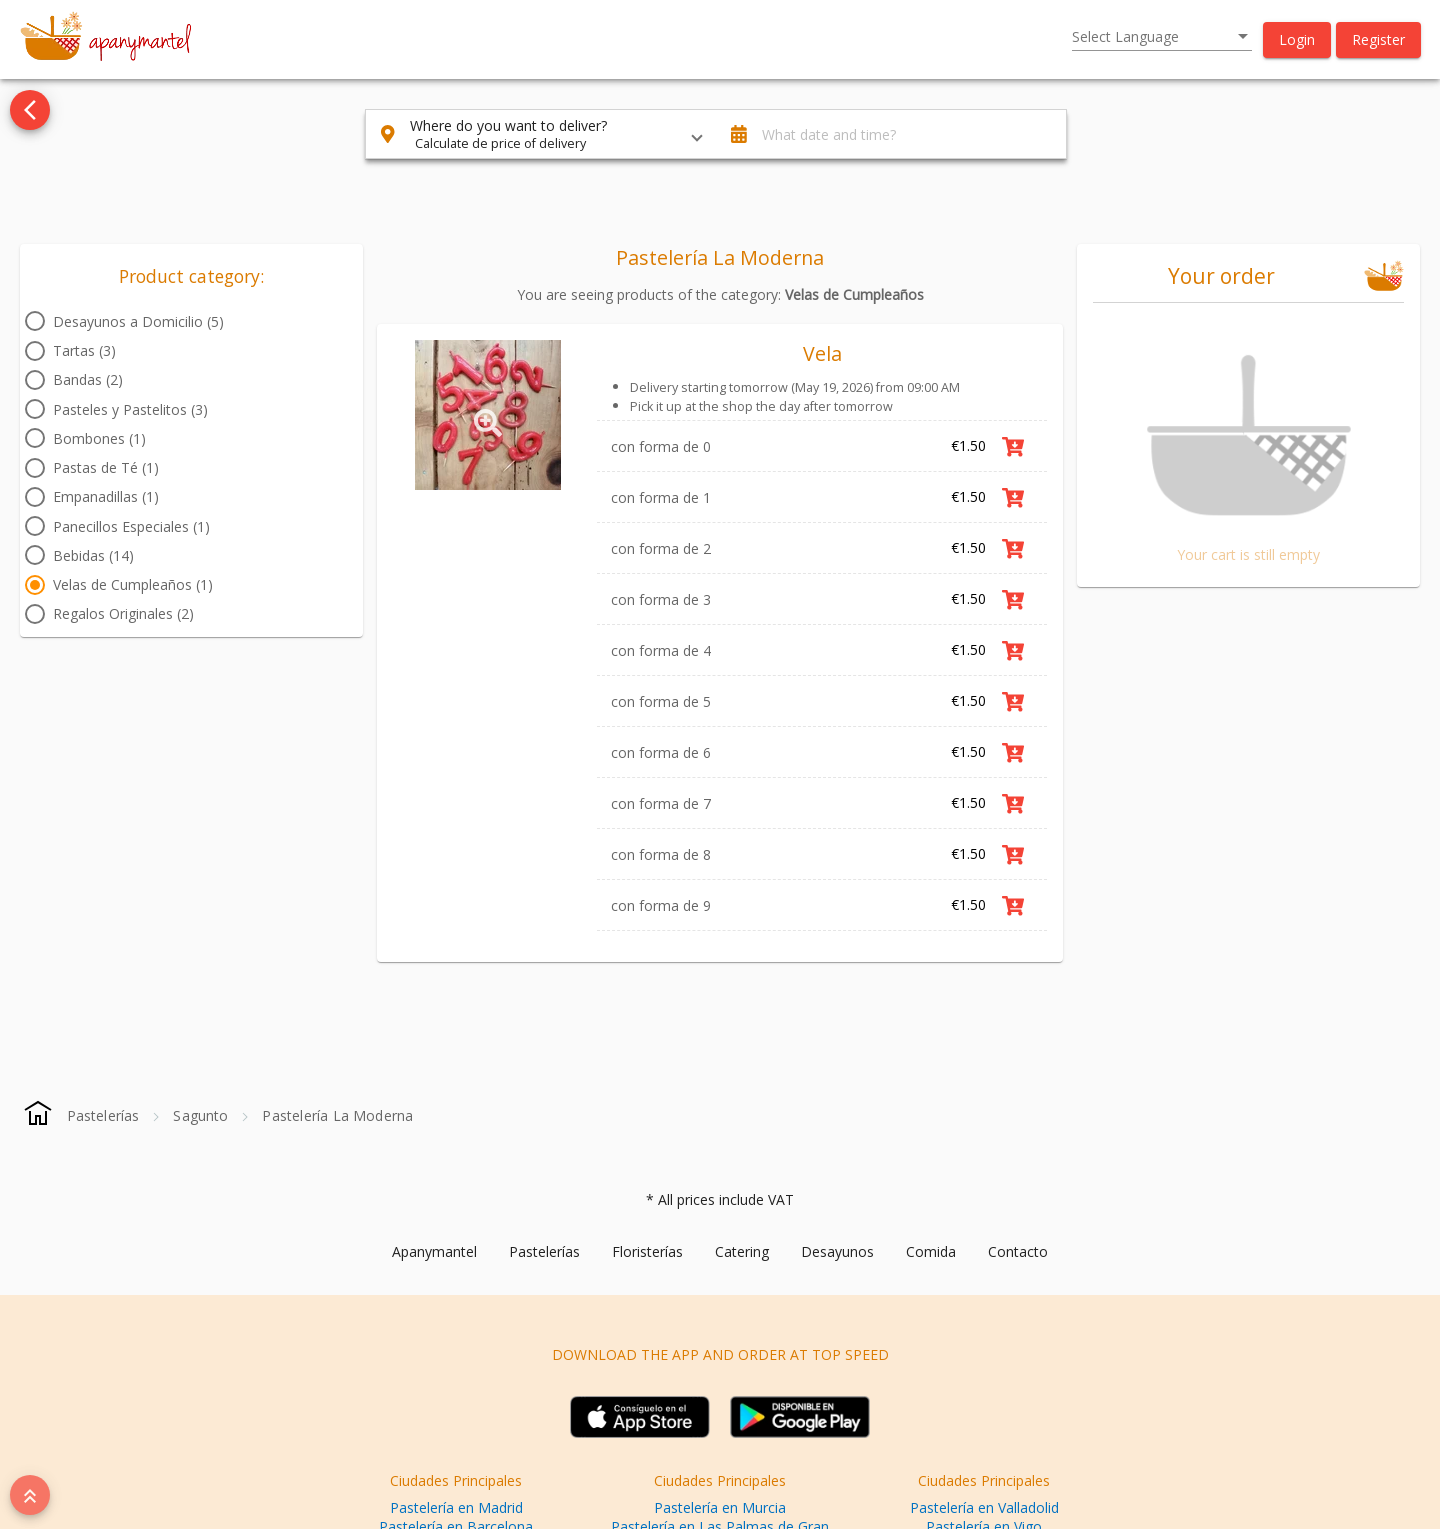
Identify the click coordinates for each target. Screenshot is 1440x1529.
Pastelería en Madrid (456, 1507)
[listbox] (1162, 37)
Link (1058, 957)
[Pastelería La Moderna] (337, 1115)
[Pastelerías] (103, 1115)
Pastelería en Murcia (720, 1507)
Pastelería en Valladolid (984, 1507)
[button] (1297, 40)
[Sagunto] (200, 1115)
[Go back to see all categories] (30, 110)
